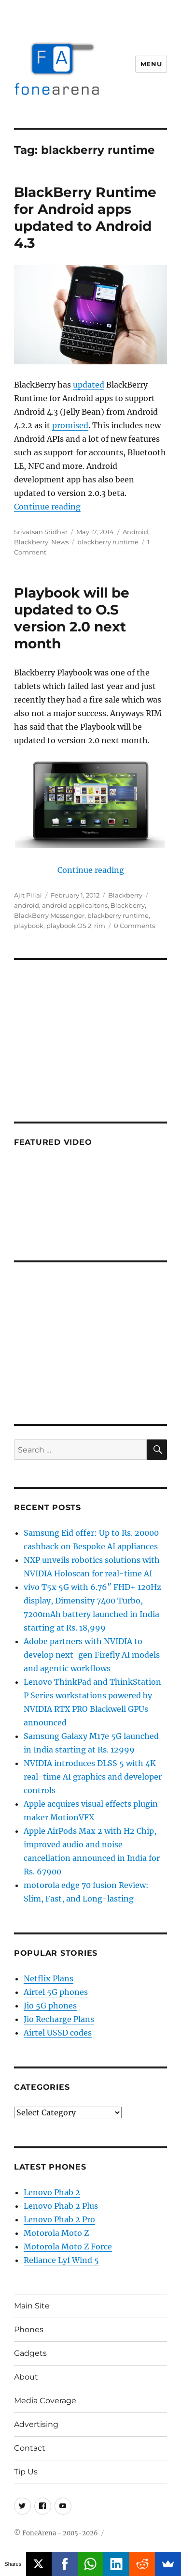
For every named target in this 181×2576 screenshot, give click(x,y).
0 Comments (134, 925)
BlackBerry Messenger (49, 915)
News (60, 542)
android (26, 905)
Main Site (32, 2305)
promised (70, 425)
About (26, 2376)
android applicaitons (75, 905)
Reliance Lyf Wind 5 (61, 2260)
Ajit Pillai (28, 895)
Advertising (36, 2424)
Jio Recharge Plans (59, 2019)
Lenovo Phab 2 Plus (61, 2206)
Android (135, 532)
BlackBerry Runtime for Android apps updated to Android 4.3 (85, 217)
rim (99, 925)
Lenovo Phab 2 (52, 2192)
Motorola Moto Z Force (68, 2246)
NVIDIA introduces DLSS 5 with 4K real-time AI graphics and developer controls (93, 1776)
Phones (28, 2329)
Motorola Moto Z (56, 2233)
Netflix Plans (48, 1978)
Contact (29, 2448)
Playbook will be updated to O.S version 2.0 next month (71, 618)
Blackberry (31, 542)
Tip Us (26, 2471)
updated (88, 384)
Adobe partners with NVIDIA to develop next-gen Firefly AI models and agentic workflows (92, 1654)
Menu (151, 64)
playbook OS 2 (68, 925)
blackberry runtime (108, 542)
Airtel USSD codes (58, 2032)
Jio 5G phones (50, 2005)
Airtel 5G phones (56, 1992)
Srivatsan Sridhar (41, 532)
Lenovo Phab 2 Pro (59, 2219)
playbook (28, 925)
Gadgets (30, 2353)
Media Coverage (45, 2400)
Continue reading (47, 506)
